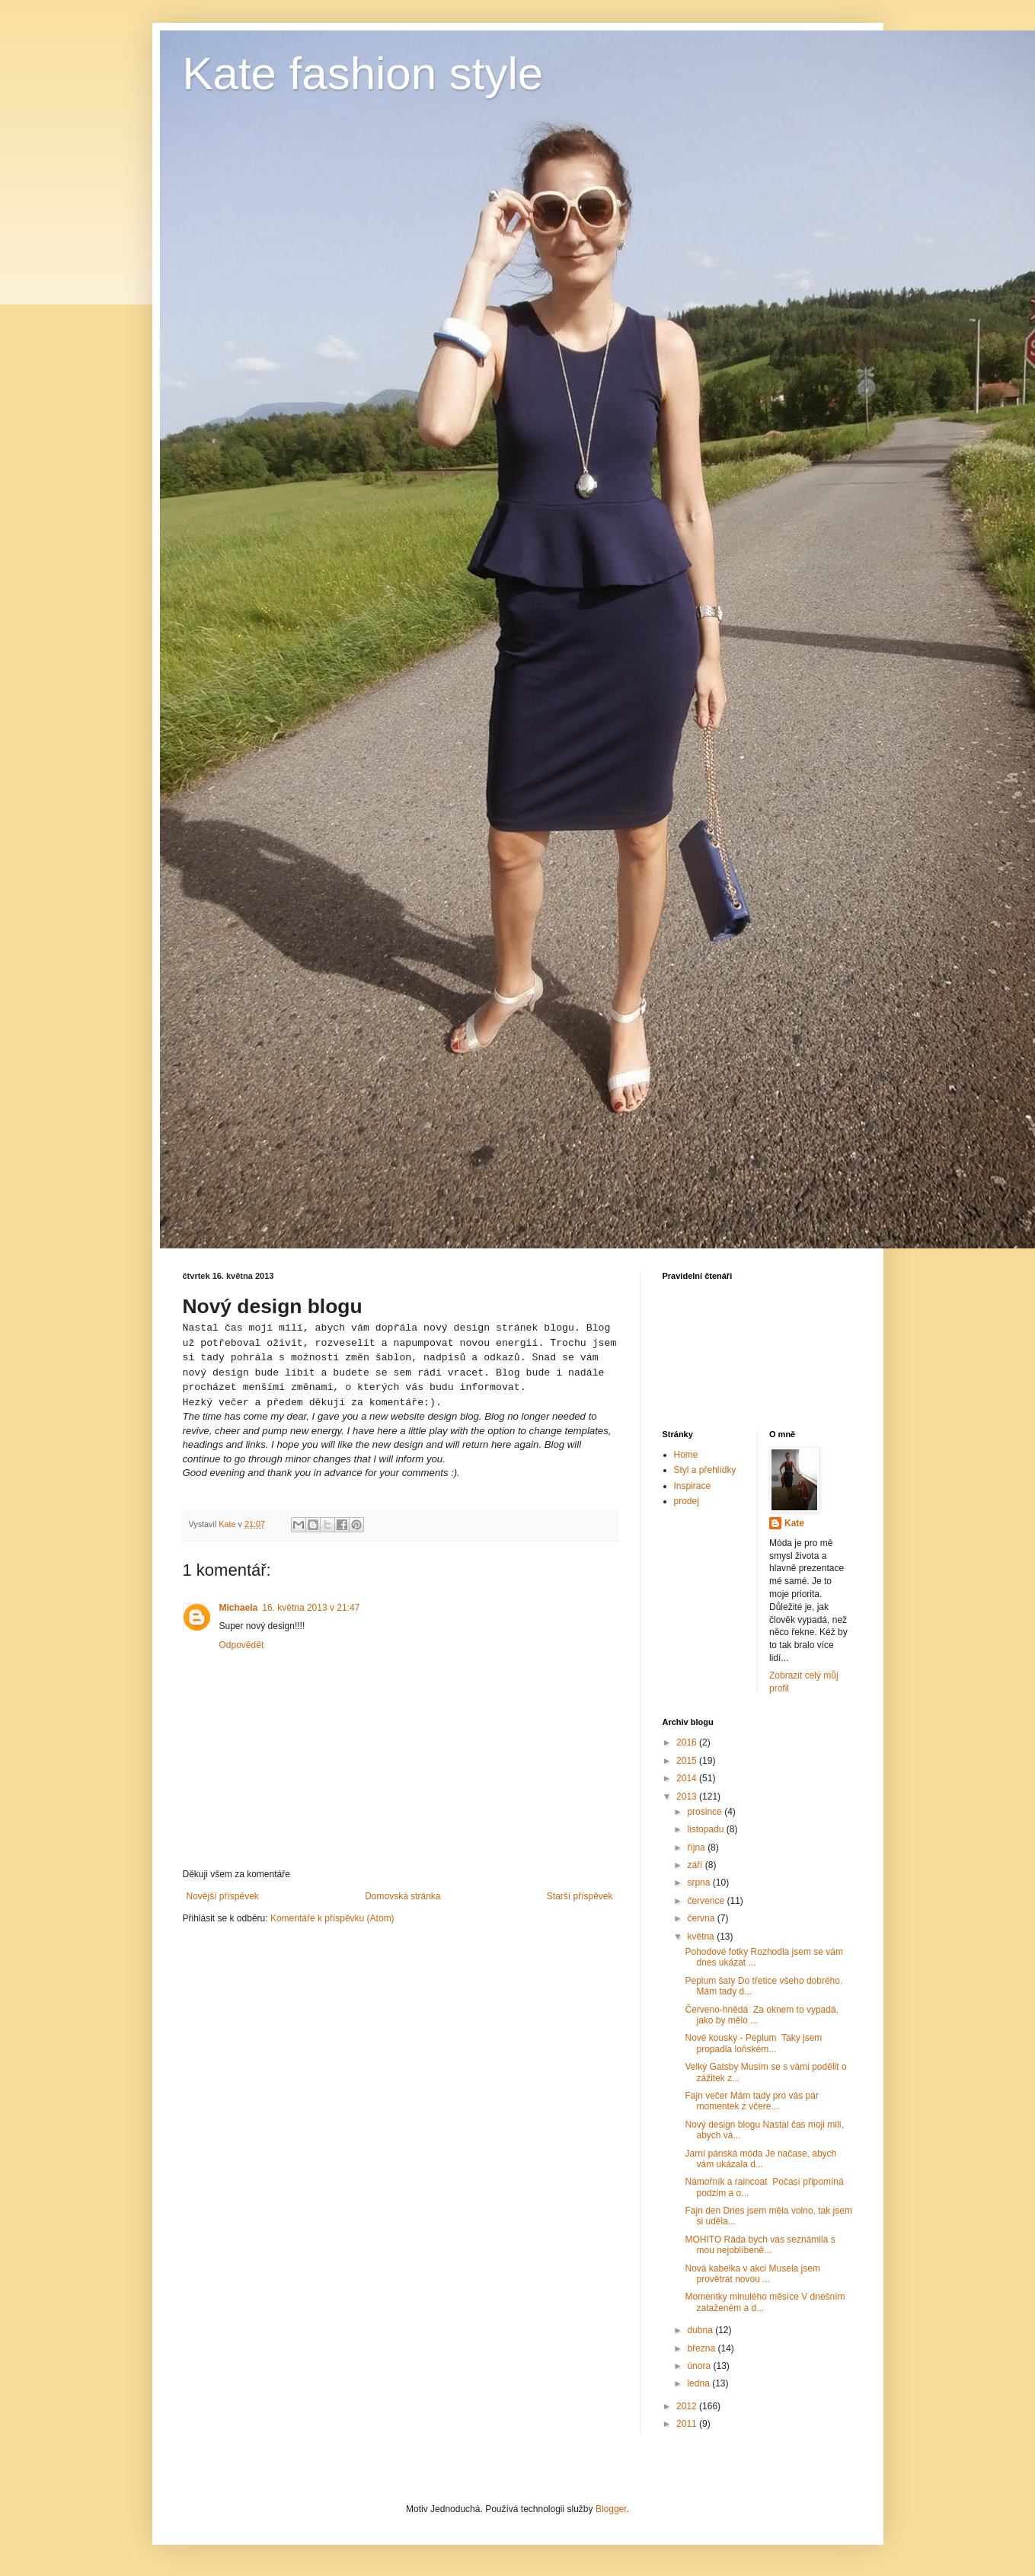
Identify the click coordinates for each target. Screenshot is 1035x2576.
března (702, 2348)
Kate (794, 1523)
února (700, 2366)
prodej (686, 1501)
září (695, 1865)
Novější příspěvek (223, 1896)
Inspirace (692, 1486)
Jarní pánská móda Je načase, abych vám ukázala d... (760, 2159)
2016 (687, 1742)
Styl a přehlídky (705, 1470)
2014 (687, 1778)
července (707, 1900)
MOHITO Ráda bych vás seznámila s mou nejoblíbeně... (760, 2245)
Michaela (238, 1607)
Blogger (611, 2509)
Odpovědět (241, 1645)
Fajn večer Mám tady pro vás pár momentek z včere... (751, 2101)
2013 (687, 1796)
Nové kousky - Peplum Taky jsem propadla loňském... (753, 2043)
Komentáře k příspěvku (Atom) (332, 1918)
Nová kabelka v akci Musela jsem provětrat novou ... (752, 2273)
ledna (699, 2383)
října (697, 1847)
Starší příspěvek (580, 1896)
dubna (701, 2330)
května (702, 1936)
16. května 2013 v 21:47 (310, 1607)
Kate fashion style (363, 73)
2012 (687, 2406)
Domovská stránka (402, 1896)
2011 (687, 2423)
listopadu (706, 1829)
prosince (705, 1811)
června (702, 1918)
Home (686, 1454)
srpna (699, 1882)
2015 (687, 1760)
